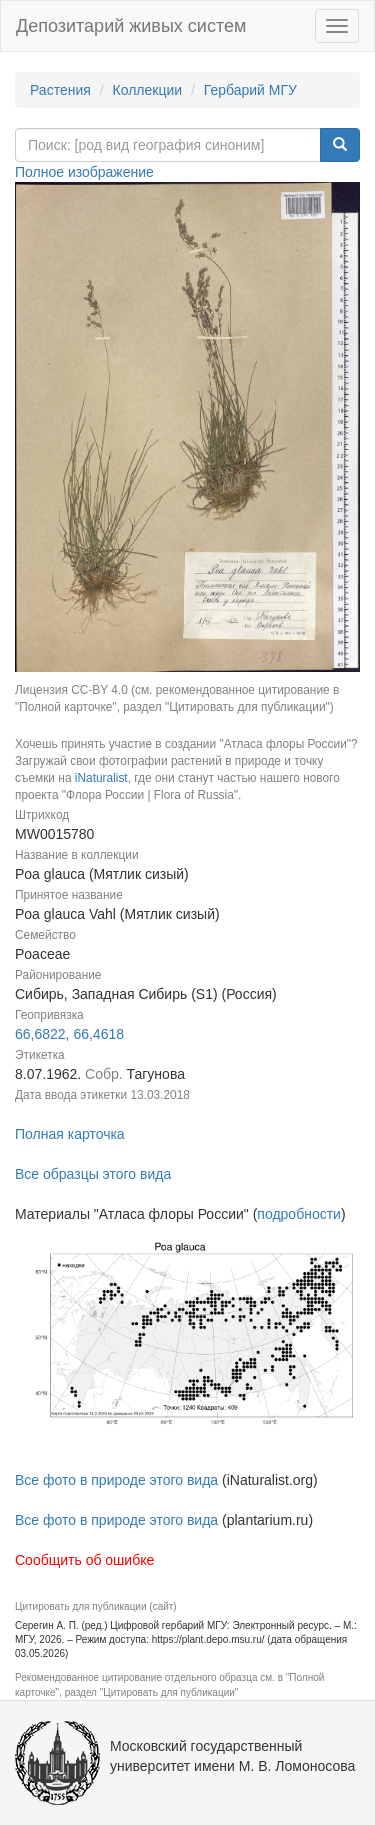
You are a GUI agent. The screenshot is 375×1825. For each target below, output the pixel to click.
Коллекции (148, 90)
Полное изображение (84, 172)
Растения (60, 90)
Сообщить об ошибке (84, 1560)
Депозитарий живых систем (131, 26)
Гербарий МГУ (250, 90)
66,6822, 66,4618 (69, 1034)
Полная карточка (70, 1134)
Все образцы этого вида (93, 1174)
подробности (299, 1214)
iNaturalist (101, 778)
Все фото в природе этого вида (116, 1480)
